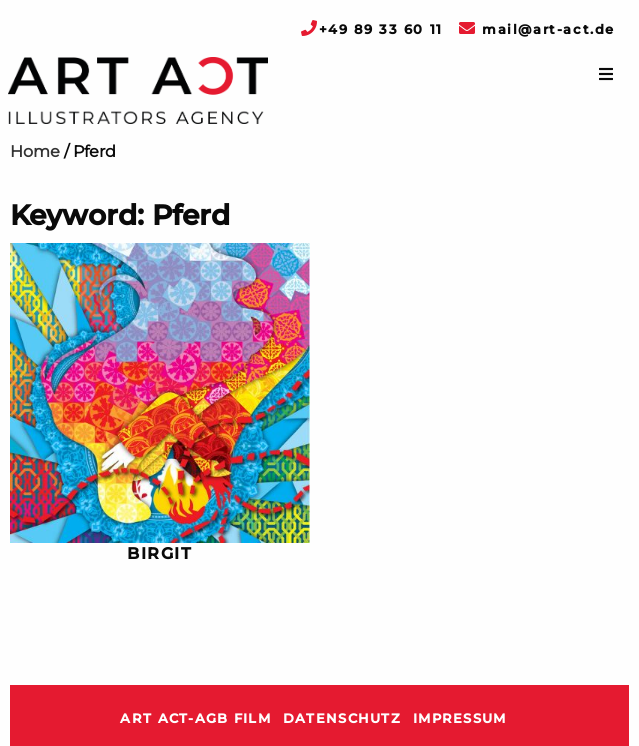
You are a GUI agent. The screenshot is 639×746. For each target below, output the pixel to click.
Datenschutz (342, 718)
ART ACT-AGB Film (195, 718)
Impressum (460, 718)
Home (35, 151)
